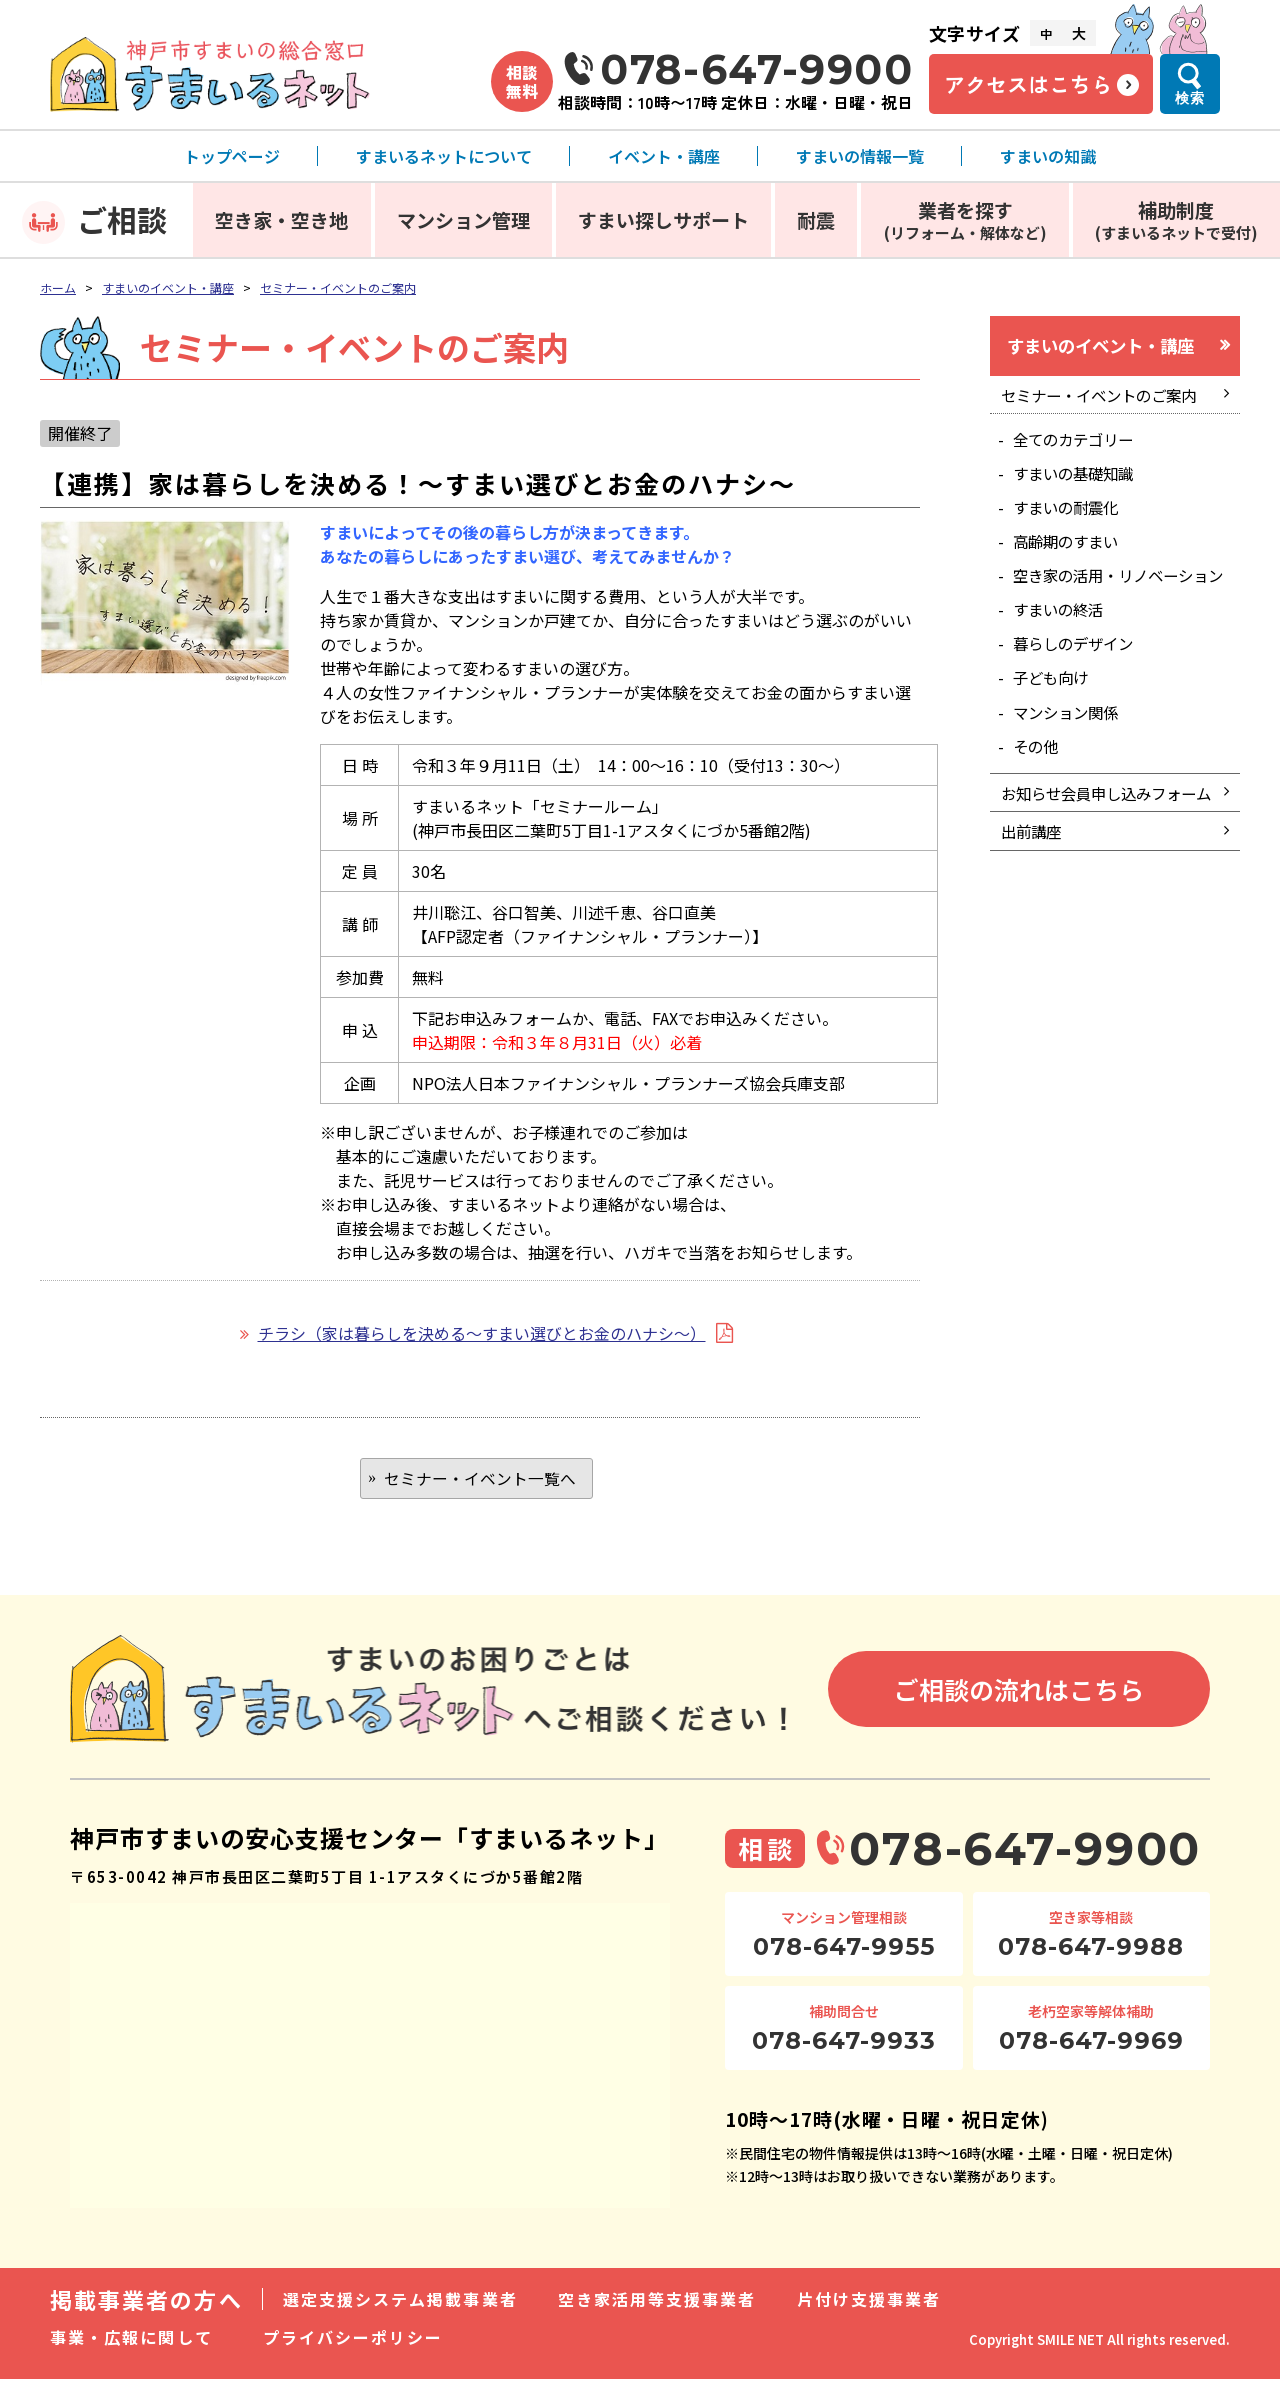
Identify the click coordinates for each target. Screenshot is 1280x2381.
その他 (1038, 780)
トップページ (232, 156)
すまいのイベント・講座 (168, 287)
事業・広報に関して (131, 2339)
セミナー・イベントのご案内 (338, 287)
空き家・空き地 (281, 219)
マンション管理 (463, 219)
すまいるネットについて (444, 156)
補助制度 (1176, 219)
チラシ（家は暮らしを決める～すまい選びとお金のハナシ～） (482, 1333)
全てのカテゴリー (1078, 444)
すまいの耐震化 (1070, 514)
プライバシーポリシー (353, 2339)
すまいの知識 (1048, 156)
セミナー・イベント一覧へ (480, 1479)
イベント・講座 (664, 156)
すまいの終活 (1062, 639)
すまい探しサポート (663, 219)
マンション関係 (1070, 745)
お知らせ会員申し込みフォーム (1105, 841)
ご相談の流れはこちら (1019, 1690)
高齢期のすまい (1070, 550)
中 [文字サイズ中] (1046, 33)
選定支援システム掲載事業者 (400, 2301)
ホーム (58, 287)
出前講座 (1033, 894)
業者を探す (965, 219)
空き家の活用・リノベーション (1118, 594)
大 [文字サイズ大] (1079, 33)
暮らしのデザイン (1078, 674)
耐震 (816, 219)
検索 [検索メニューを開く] (1190, 98)
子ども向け (1054, 710)
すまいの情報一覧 (860, 156)
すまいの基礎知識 (1078, 479)
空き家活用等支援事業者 (657, 2301)
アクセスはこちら (1028, 84)
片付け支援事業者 (869, 2301)
